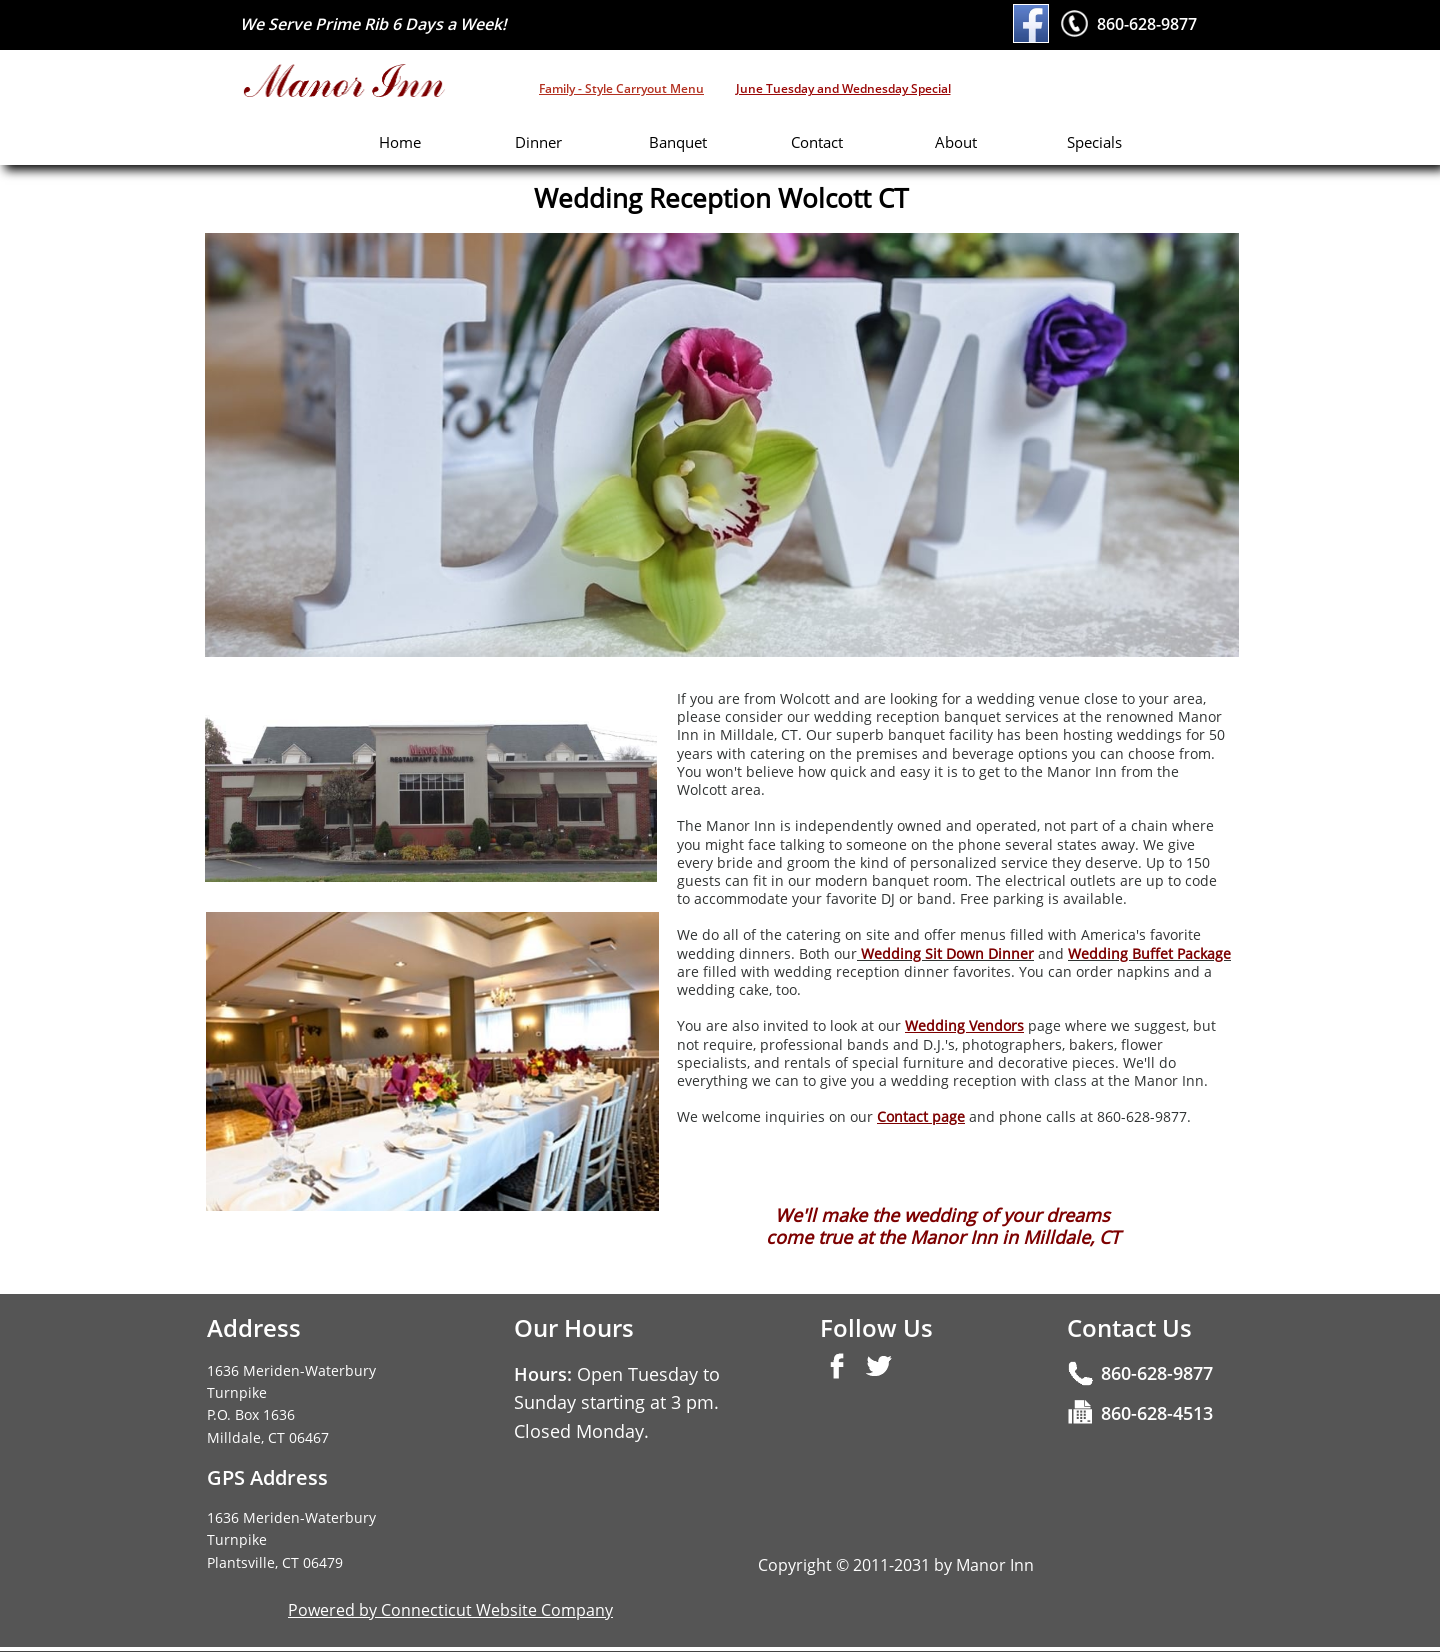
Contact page (921, 1116)
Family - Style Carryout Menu (621, 88)
